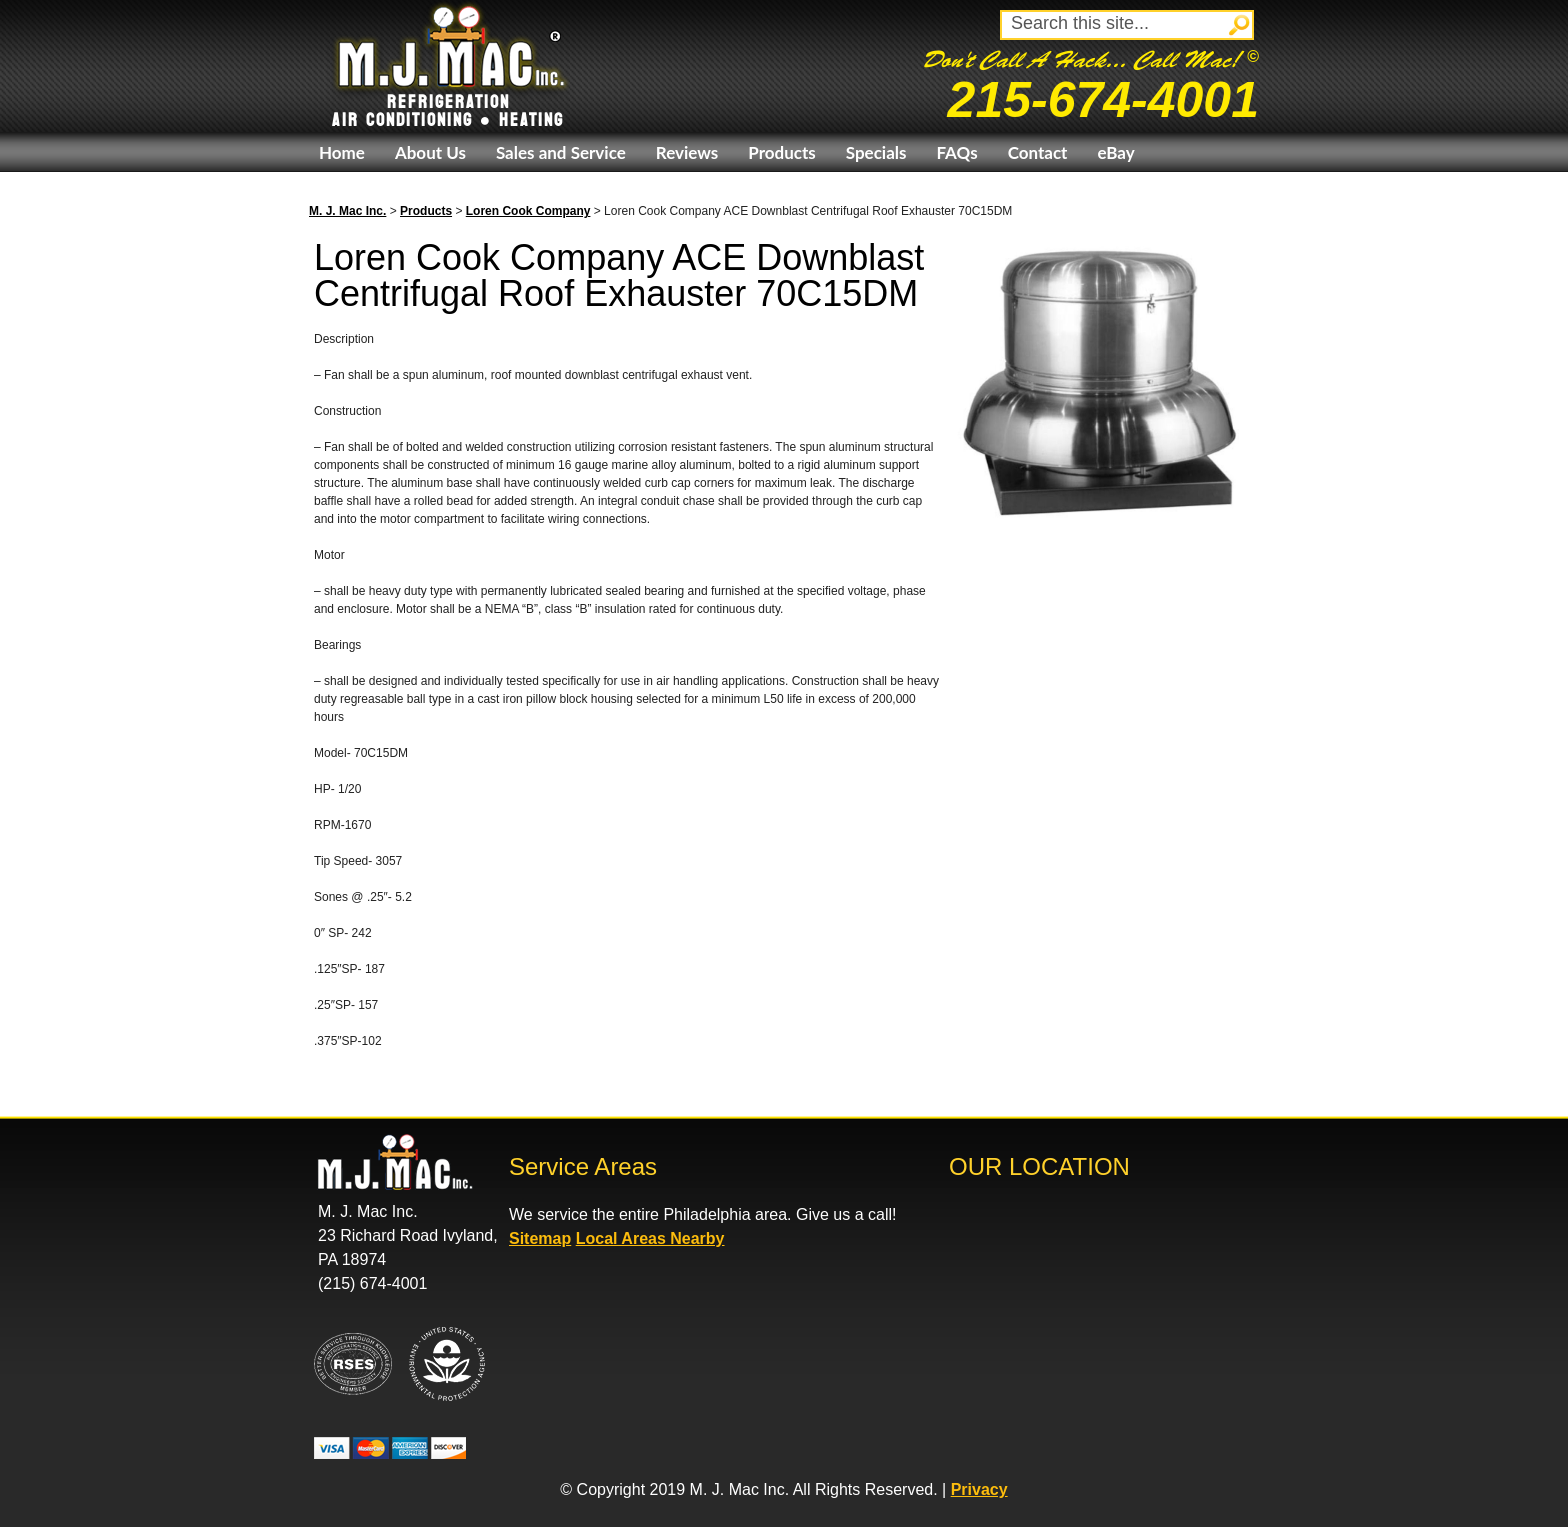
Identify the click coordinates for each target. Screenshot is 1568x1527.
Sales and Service (561, 152)
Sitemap (540, 1238)
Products (781, 152)
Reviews (687, 152)
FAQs (956, 152)
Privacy (979, 1489)
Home (342, 152)
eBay (1115, 152)
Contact (1038, 152)
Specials (876, 152)
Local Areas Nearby (650, 1238)
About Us (430, 152)
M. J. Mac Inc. (347, 211)
